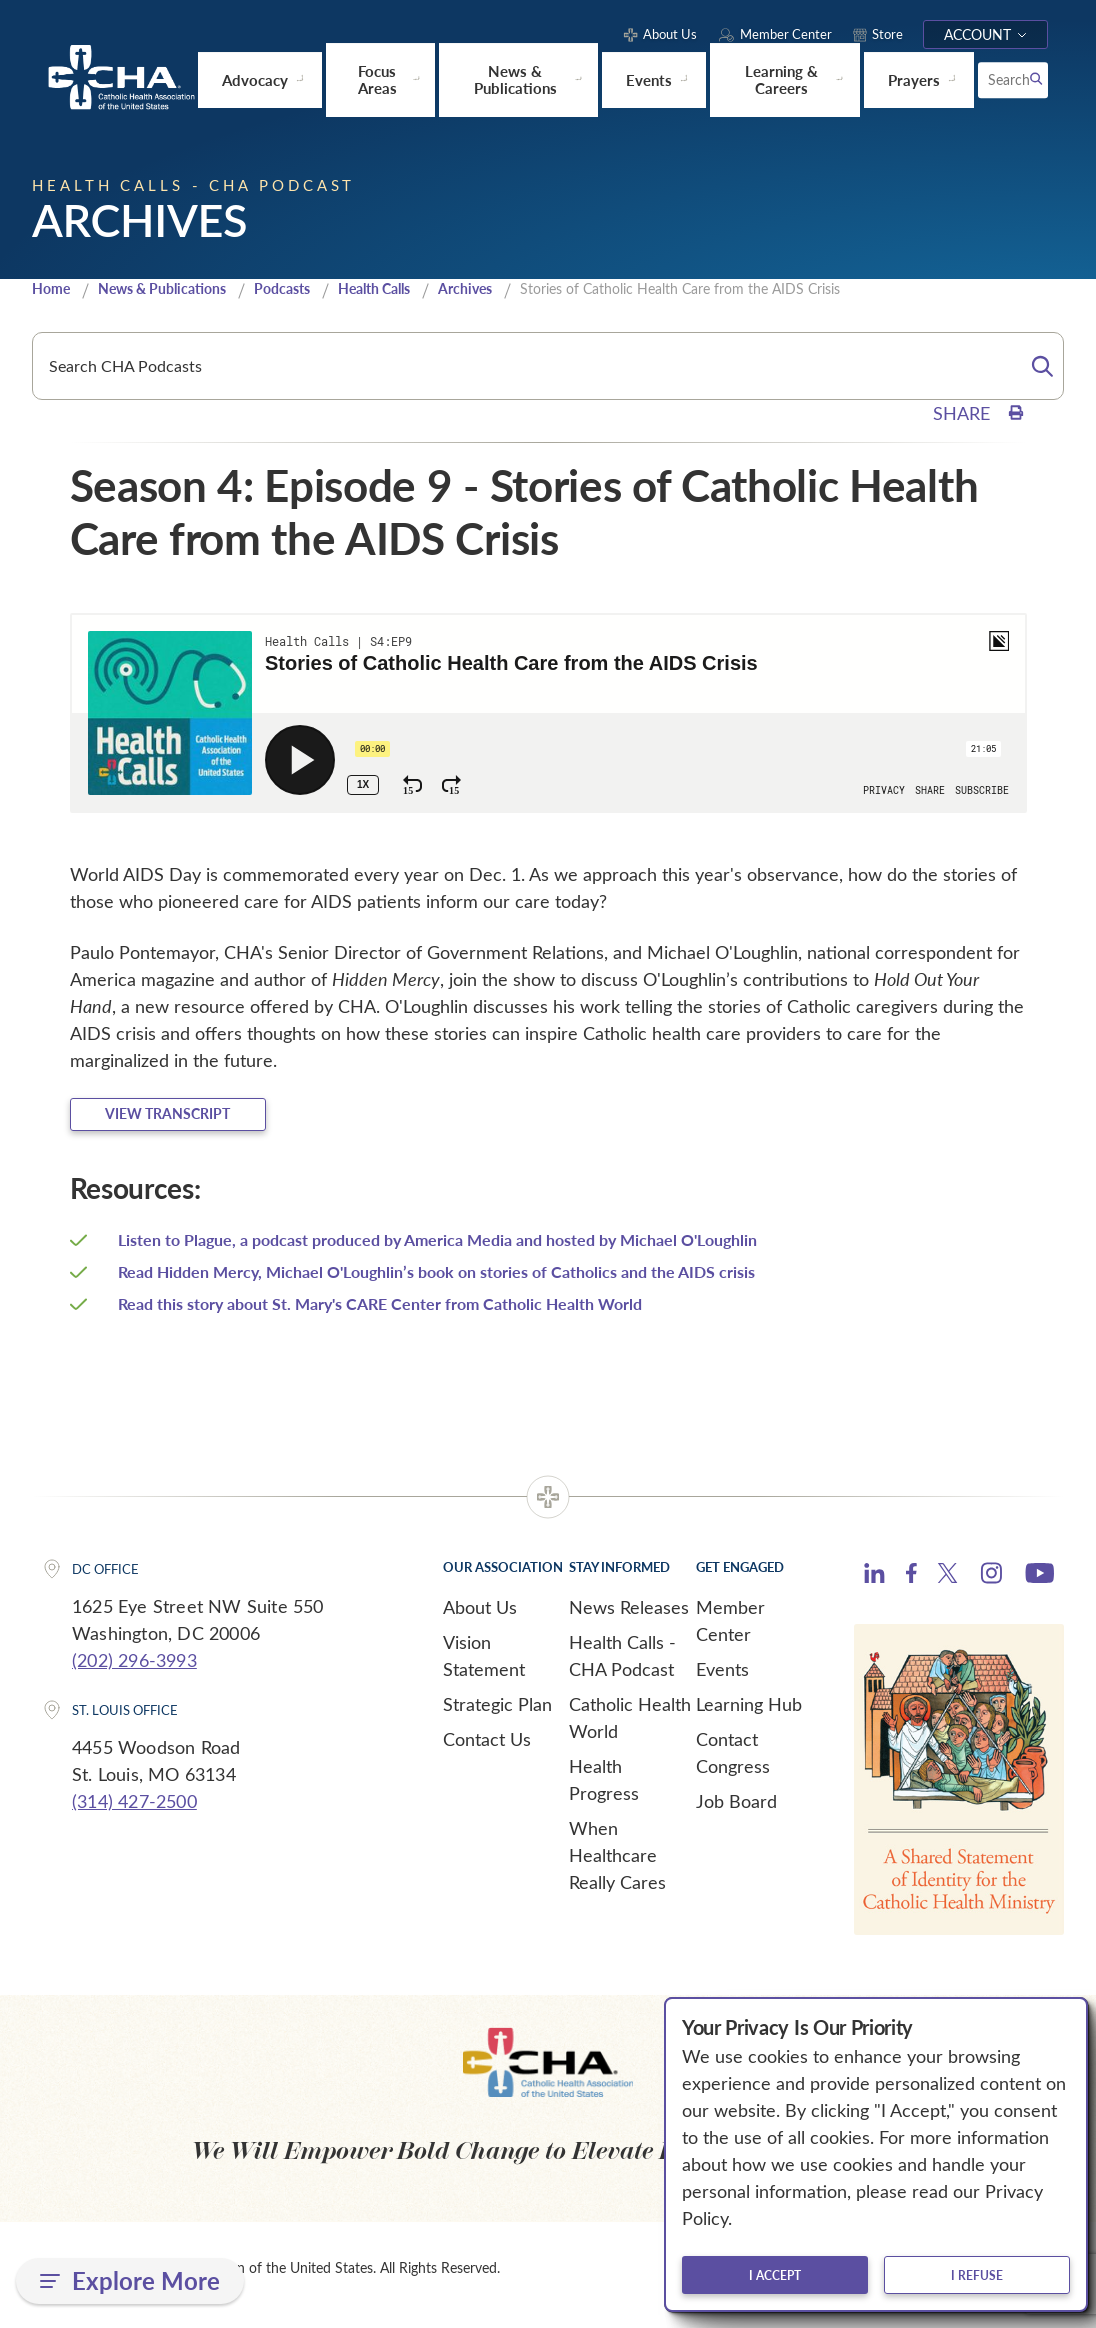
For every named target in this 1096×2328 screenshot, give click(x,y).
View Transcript (198, 1123)
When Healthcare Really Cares (617, 1868)
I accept (775, 2275)
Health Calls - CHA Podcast (622, 1668)
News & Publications (172, 294)
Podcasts (302, 294)
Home (53, 294)
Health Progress (604, 1792)
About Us (480, 1620)
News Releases (629, 1620)
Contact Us (487, 1752)
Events (722, 1682)
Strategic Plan (497, 1717)
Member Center (730, 1633)
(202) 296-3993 (134, 1672)
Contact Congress (733, 1765)
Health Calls (402, 294)
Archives (501, 294)
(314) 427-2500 (134, 1813)
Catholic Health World (630, 1730)
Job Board (736, 1814)
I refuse (977, 2275)
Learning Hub (749, 1717)
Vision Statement (484, 1668)
